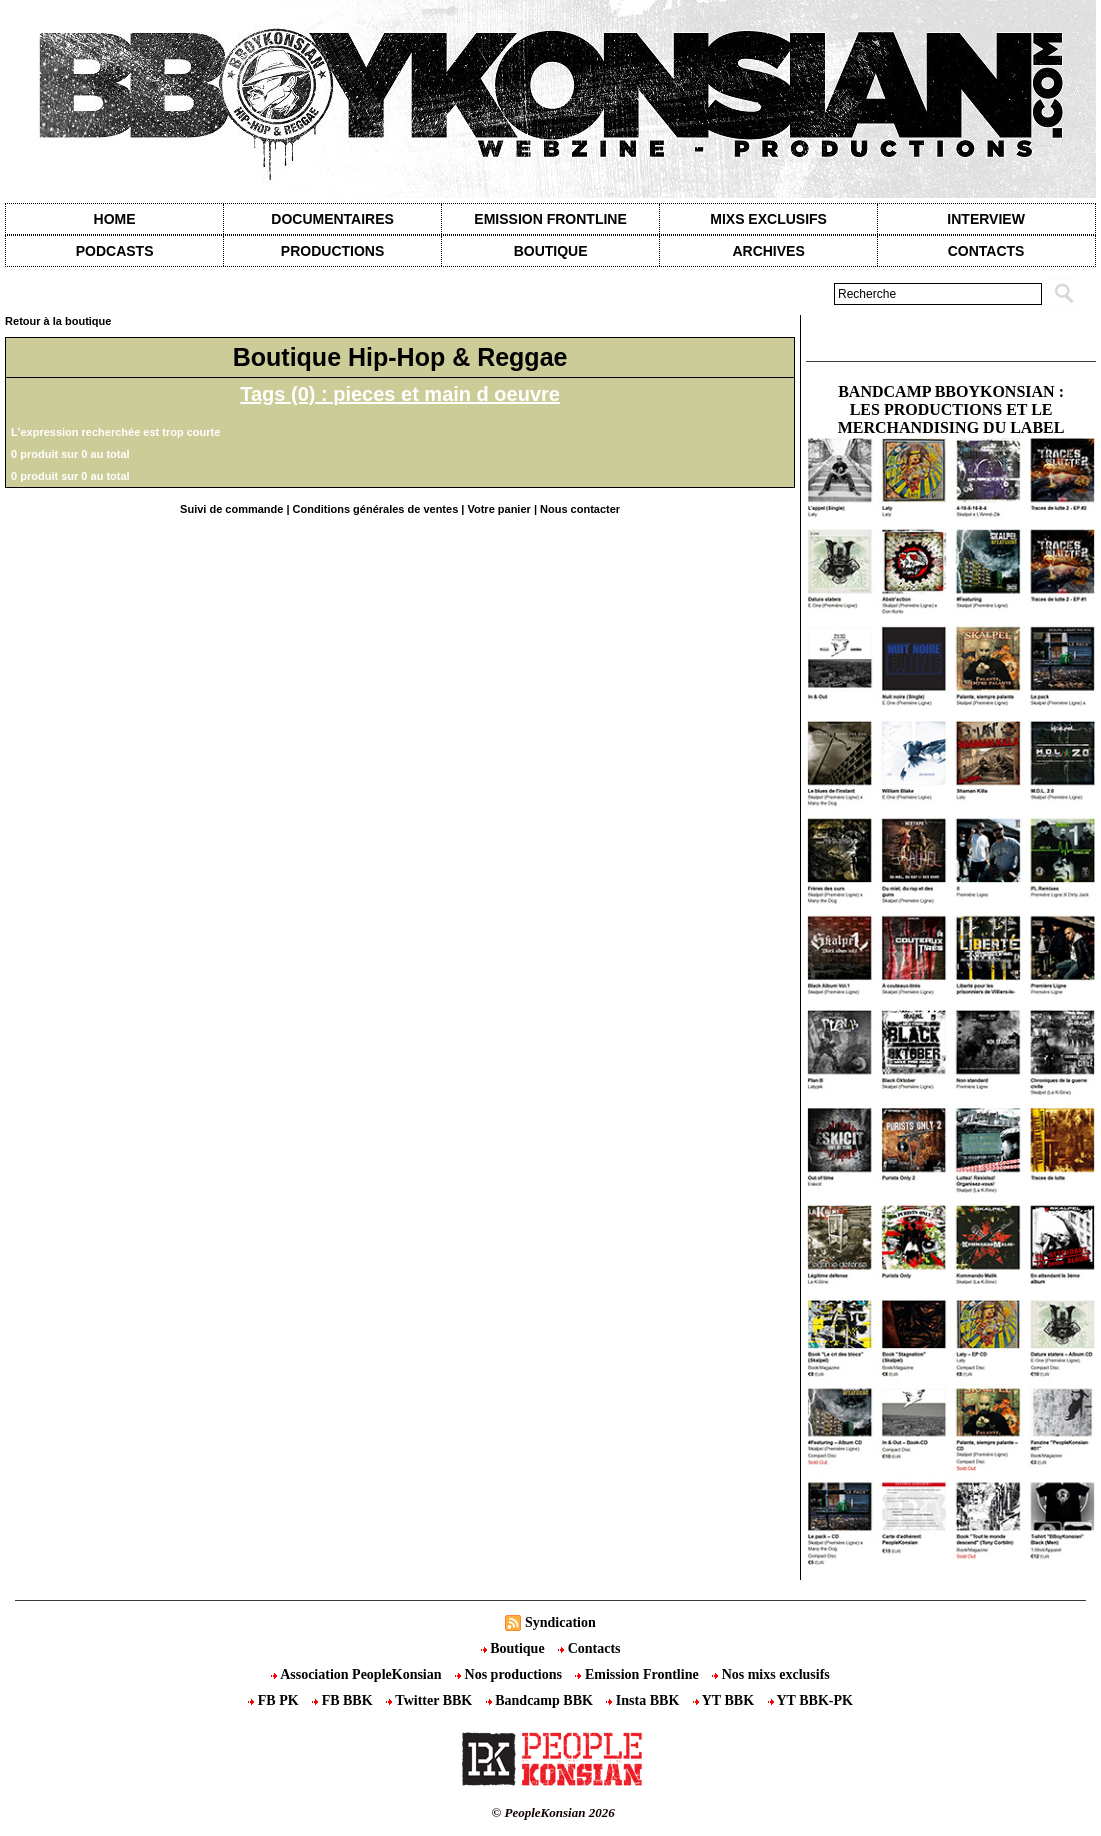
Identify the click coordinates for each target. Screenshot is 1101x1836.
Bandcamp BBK (541, 1700)
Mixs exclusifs (768, 219)
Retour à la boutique (58, 321)
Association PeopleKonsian (358, 1674)
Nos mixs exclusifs (771, 1674)
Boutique (551, 251)
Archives (768, 251)
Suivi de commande (231, 509)
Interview (986, 219)
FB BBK (344, 1700)
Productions (332, 251)
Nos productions (510, 1674)
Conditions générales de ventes (376, 509)
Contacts (589, 1648)
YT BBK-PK (810, 1700)
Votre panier (498, 509)
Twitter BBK (431, 1700)
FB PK (275, 1700)
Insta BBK (644, 1700)
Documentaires (332, 219)
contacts (986, 251)
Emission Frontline (550, 219)
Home (115, 219)
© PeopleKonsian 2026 (553, 1812)
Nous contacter (580, 509)
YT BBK (725, 1700)
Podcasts (115, 251)
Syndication (560, 1622)
